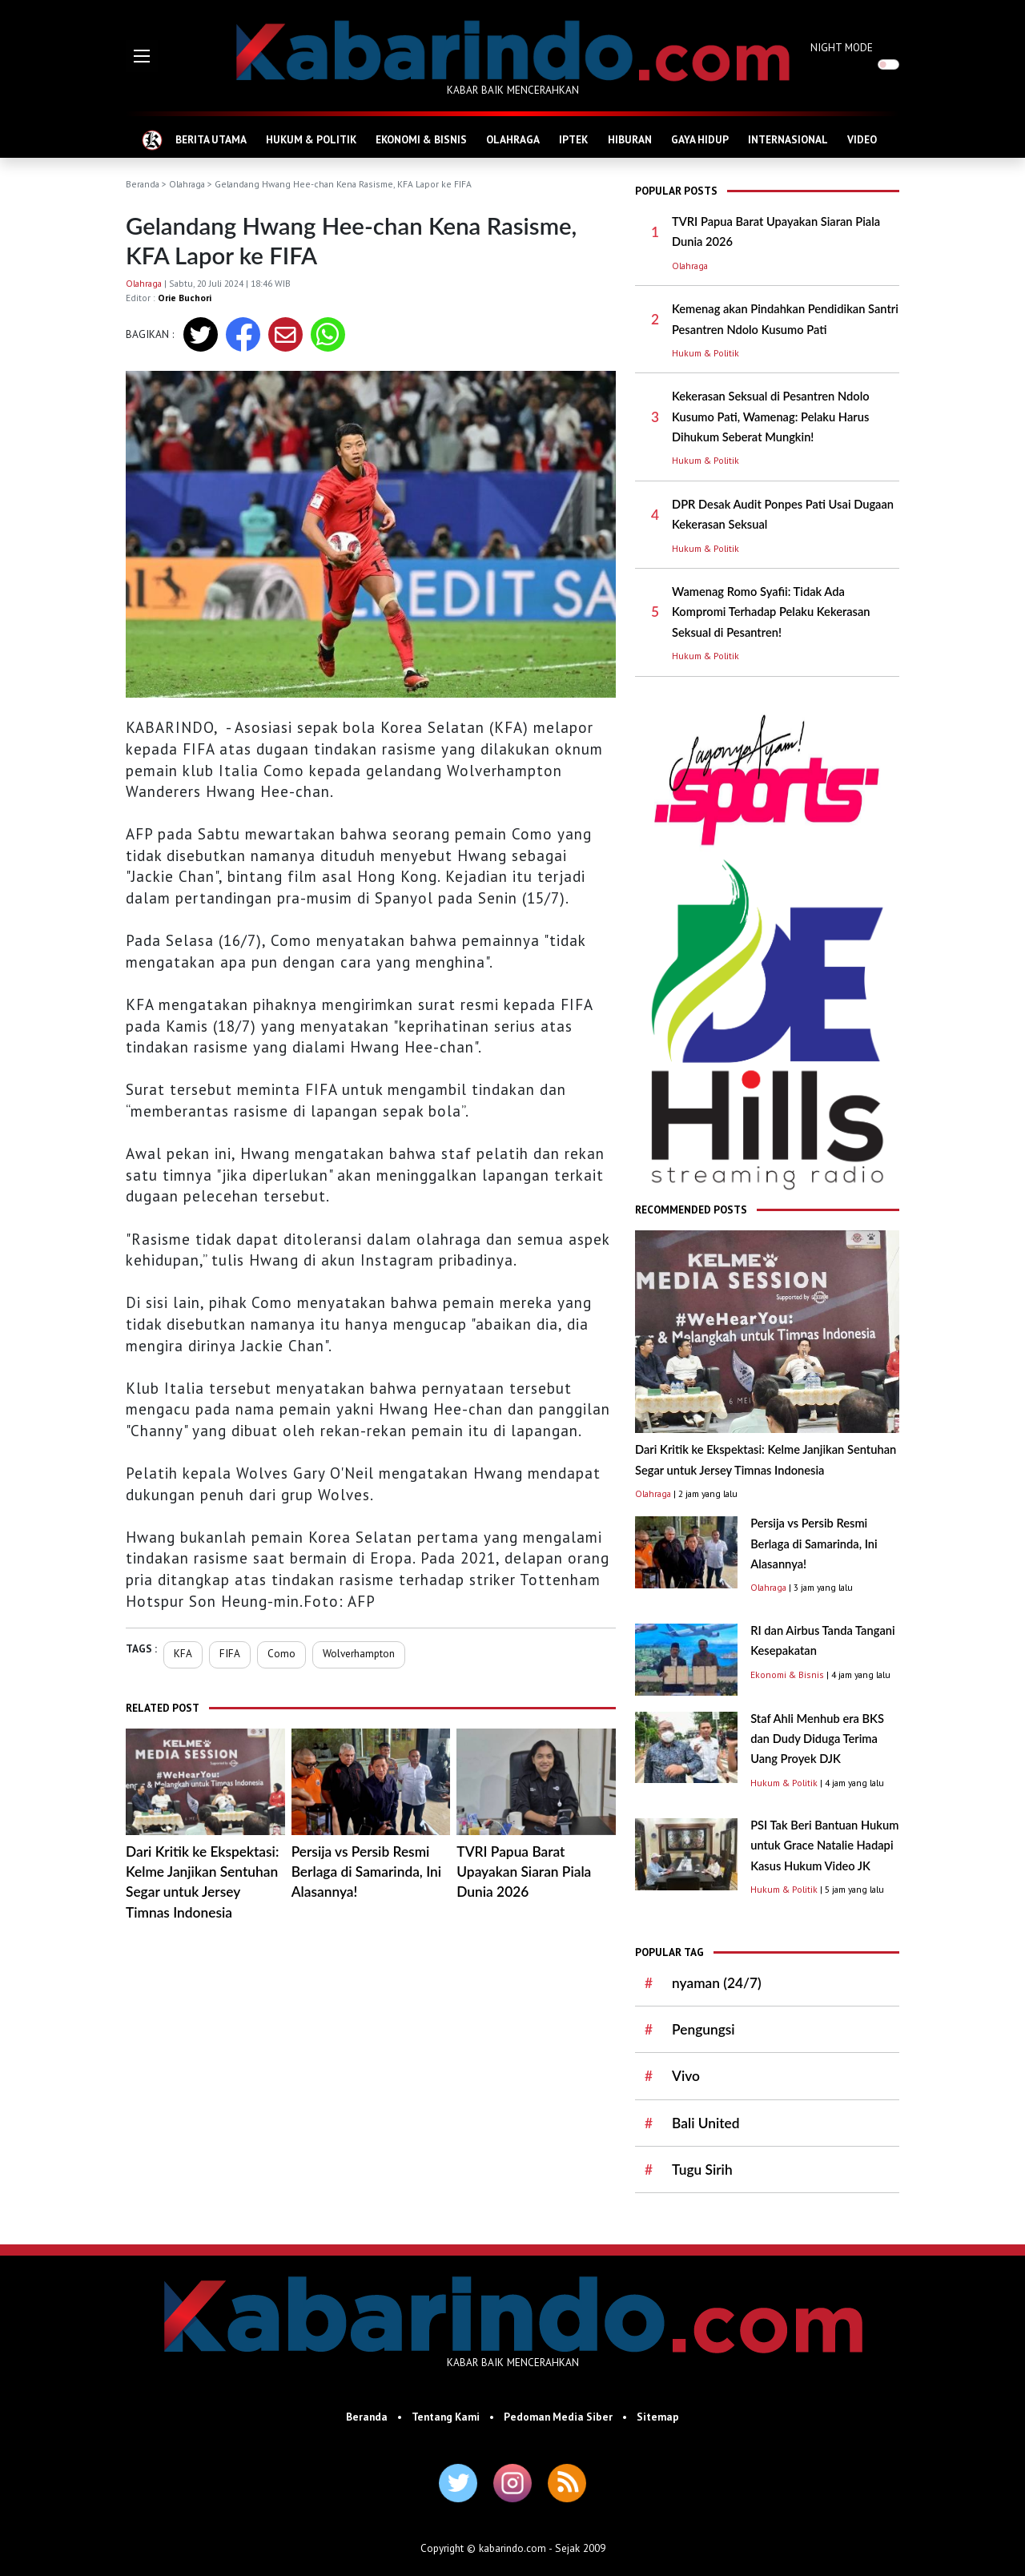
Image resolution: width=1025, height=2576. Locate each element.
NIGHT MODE (841, 47)
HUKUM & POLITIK (311, 139)
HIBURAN (630, 139)
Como (281, 1653)
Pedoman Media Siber (558, 2416)
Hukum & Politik (705, 353)
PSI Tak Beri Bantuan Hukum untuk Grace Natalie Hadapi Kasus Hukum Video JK (824, 1845)
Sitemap (658, 2416)
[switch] (888, 64)
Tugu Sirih (702, 2169)
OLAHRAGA (513, 139)
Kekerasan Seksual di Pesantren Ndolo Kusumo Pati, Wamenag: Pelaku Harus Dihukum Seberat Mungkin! (771, 416)
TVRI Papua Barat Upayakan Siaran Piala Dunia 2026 (523, 1872)
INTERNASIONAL (788, 139)
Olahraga (187, 184)
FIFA (229, 1653)
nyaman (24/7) (717, 1982)
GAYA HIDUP (700, 139)
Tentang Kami (446, 2416)
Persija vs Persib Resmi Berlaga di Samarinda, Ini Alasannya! (366, 1872)
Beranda (142, 184)
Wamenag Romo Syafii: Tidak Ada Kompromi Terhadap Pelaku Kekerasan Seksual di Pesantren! (771, 612)
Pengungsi (703, 2029)
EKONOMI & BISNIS (421, 139)
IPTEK (573, 139)
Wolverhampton (359, 1653)
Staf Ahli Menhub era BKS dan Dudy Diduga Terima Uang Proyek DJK (817, 1739)
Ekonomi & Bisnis (787, 1674)
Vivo (686, 2075)
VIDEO (862, 139)
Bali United (706, 2123)
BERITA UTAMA (211, 139)
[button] (142, 56)
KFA (183, 1653)
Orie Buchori (184, 298)
